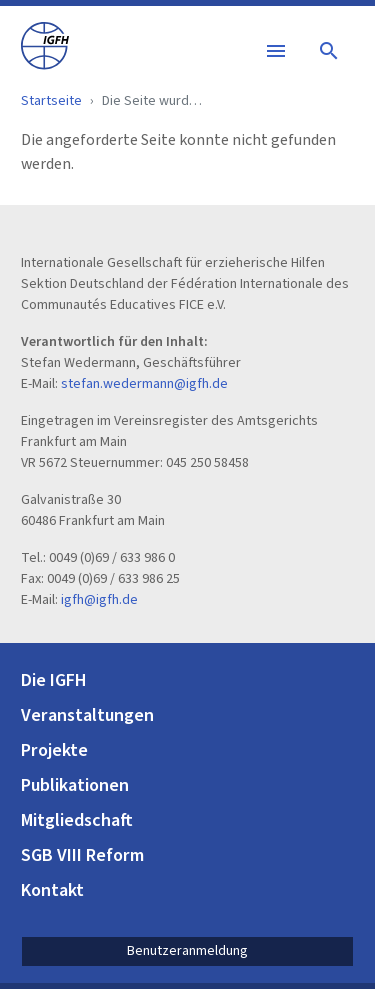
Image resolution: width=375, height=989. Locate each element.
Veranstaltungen (87, 715)
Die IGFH (54, 680)
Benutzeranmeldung (187, 951)
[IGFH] (45, 44)
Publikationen (75, 785)
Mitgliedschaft (77, 820)
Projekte (54, 750)
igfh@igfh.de (99, 600)
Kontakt (52, 890)
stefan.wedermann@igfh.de (144, 384)
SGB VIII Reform (82, 855)
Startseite (51, 101)
